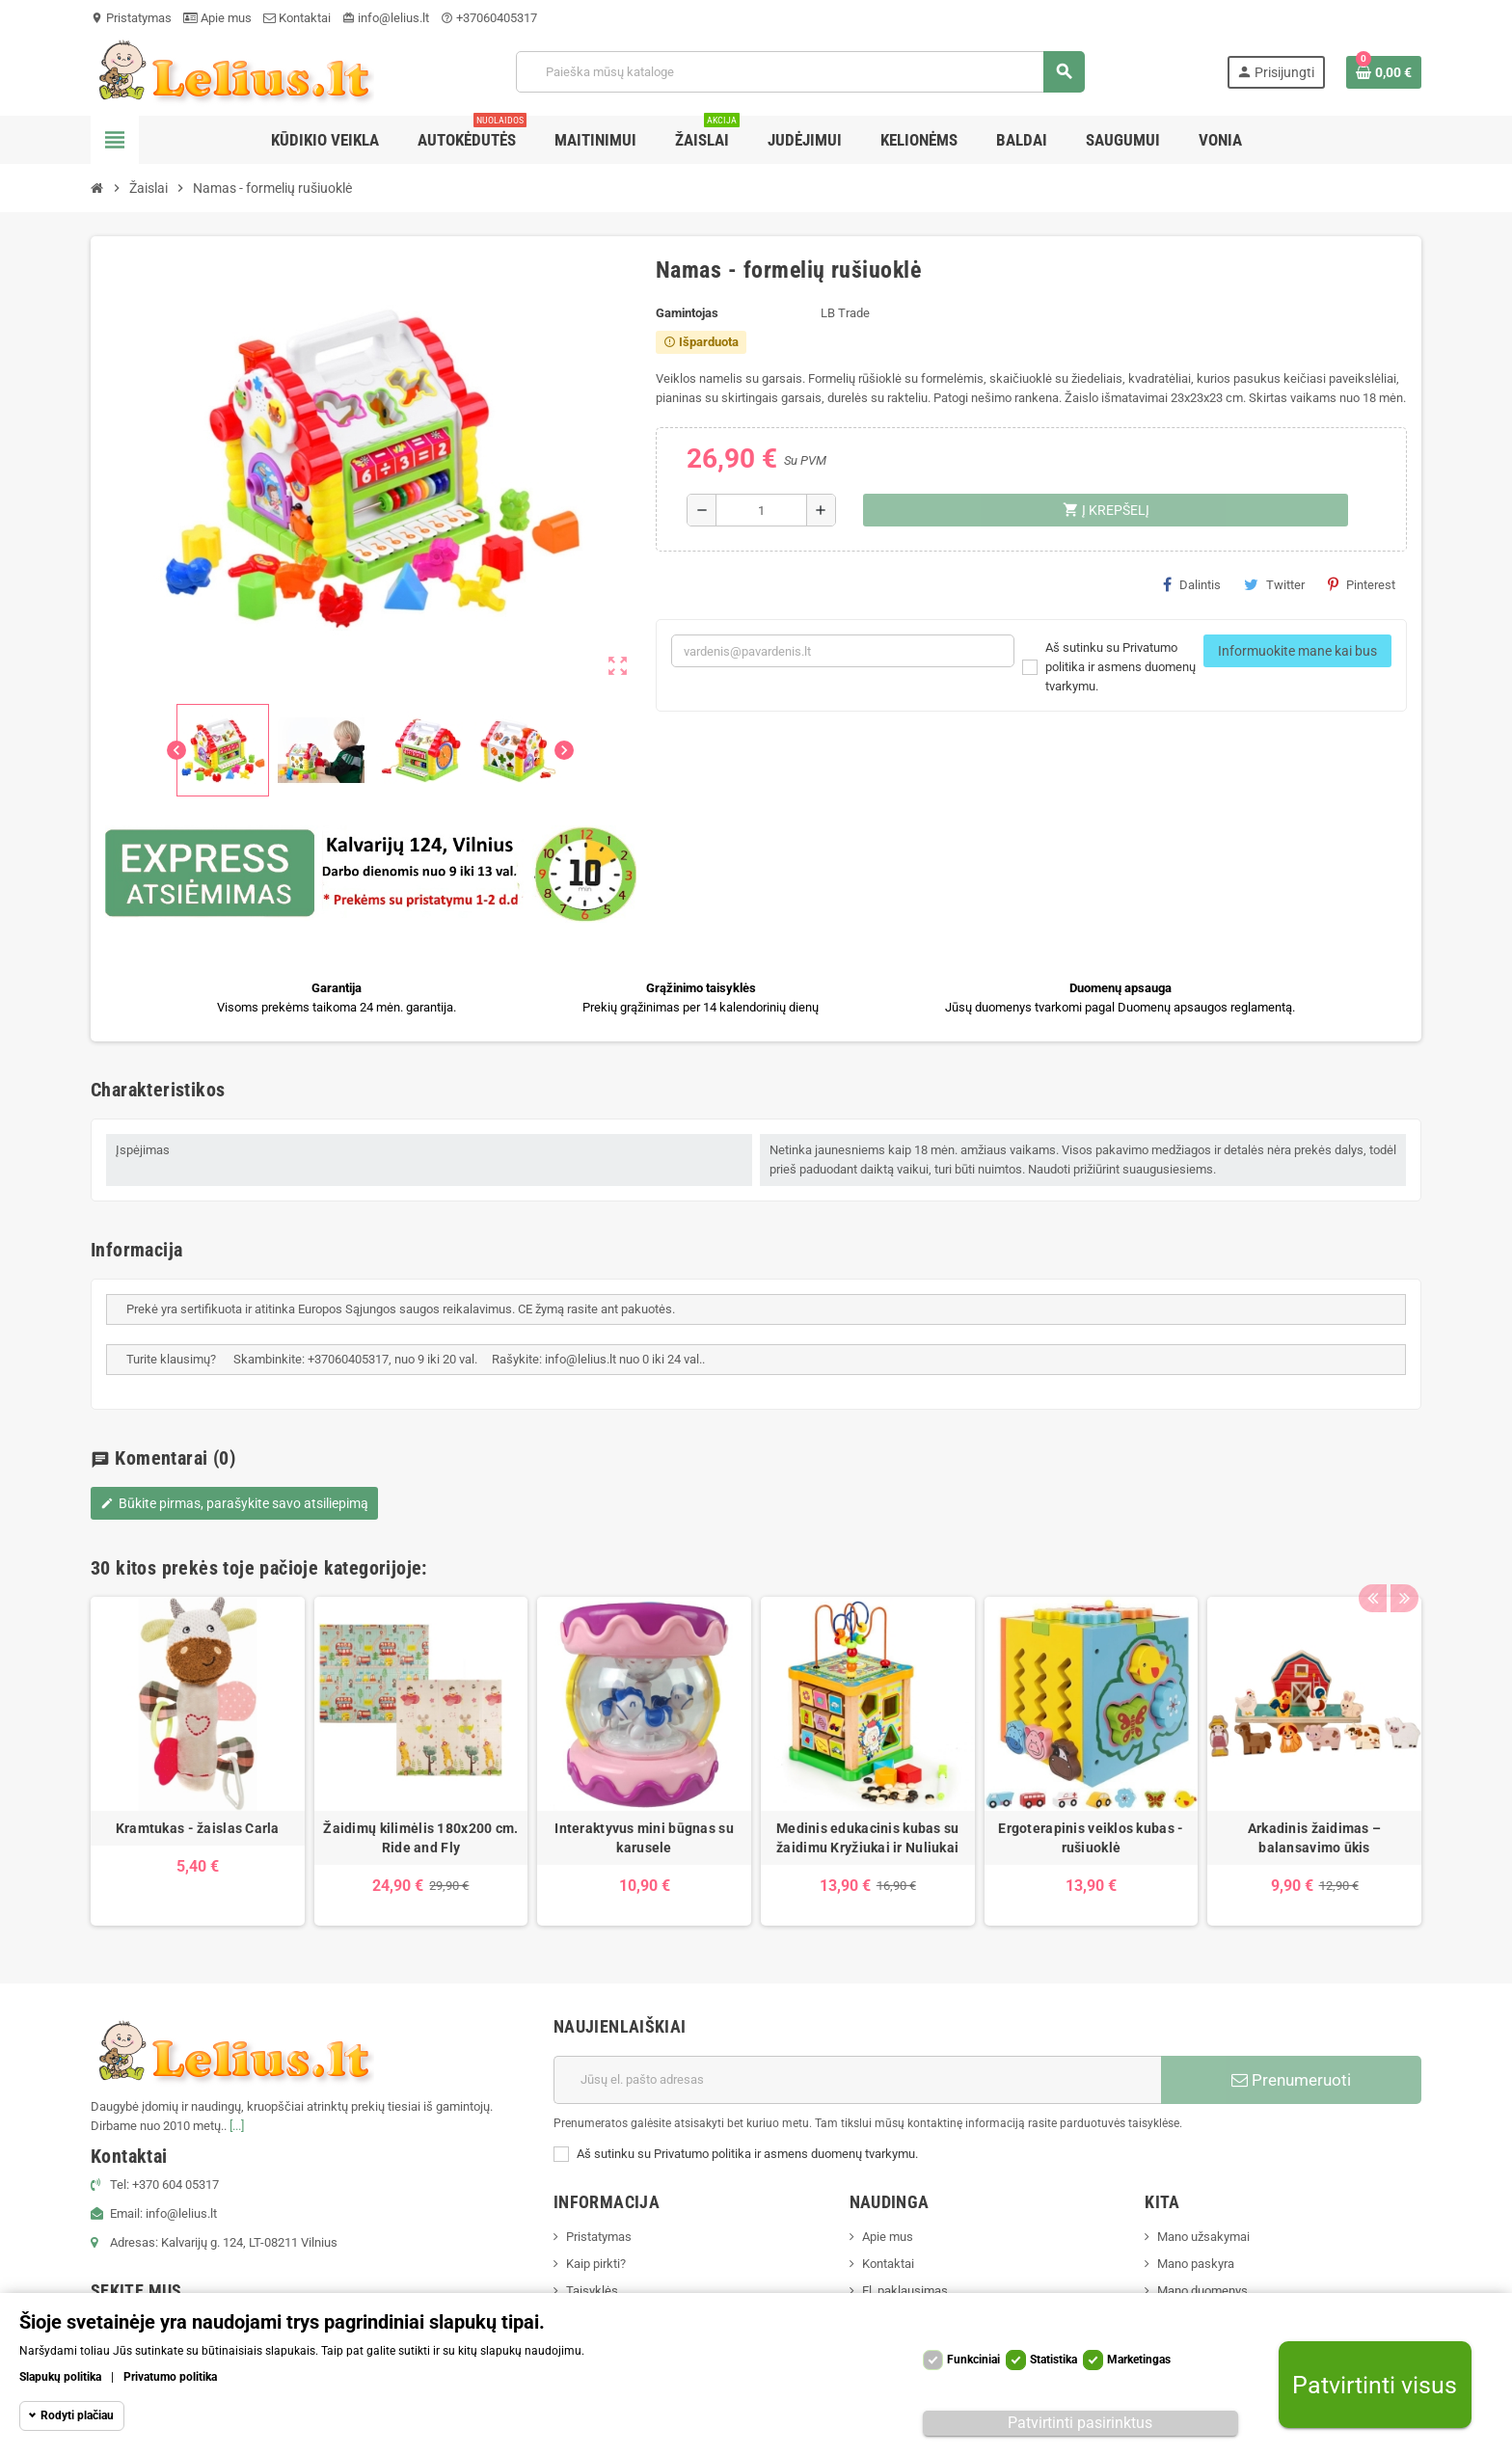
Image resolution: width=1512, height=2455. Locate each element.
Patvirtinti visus (1374, 2385)
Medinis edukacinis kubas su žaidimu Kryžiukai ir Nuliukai (867, 1838)
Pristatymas (131, 18)
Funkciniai (973, 2359)
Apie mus (217, 18)
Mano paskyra (1195, 2263)
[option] (198, 1761)
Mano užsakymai (1203, 2236)
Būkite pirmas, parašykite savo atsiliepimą (234, 1503)
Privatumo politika (170, 2377)
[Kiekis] (761, 510)
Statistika (1053, 2359)
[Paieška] (800, 72)
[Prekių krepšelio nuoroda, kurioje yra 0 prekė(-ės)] (1383, 72)
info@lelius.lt (385, 18)
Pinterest (1361, 584)
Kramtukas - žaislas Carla (198, 1828)
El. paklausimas (905, 2290)
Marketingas (1139, 2359)
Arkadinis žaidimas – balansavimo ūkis (1315, 1838)
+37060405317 (489, 18)
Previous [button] (1372, 1563)
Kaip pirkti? (596, 2263)
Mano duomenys (1202, 2290)
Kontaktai (297, 18)
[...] (237, 2125)
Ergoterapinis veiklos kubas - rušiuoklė (1090, 1838)
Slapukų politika (60, 2377)
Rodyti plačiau (77, 2415)
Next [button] (1402, 1563)
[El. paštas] (857, 2080)
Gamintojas (687, 313)
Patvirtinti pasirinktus (1080, 2423)
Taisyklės (592, 2290)
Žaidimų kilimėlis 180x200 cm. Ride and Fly (420, 1838)
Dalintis (1192, 584)
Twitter (1274, 584)
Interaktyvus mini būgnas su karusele (644, 1838)
